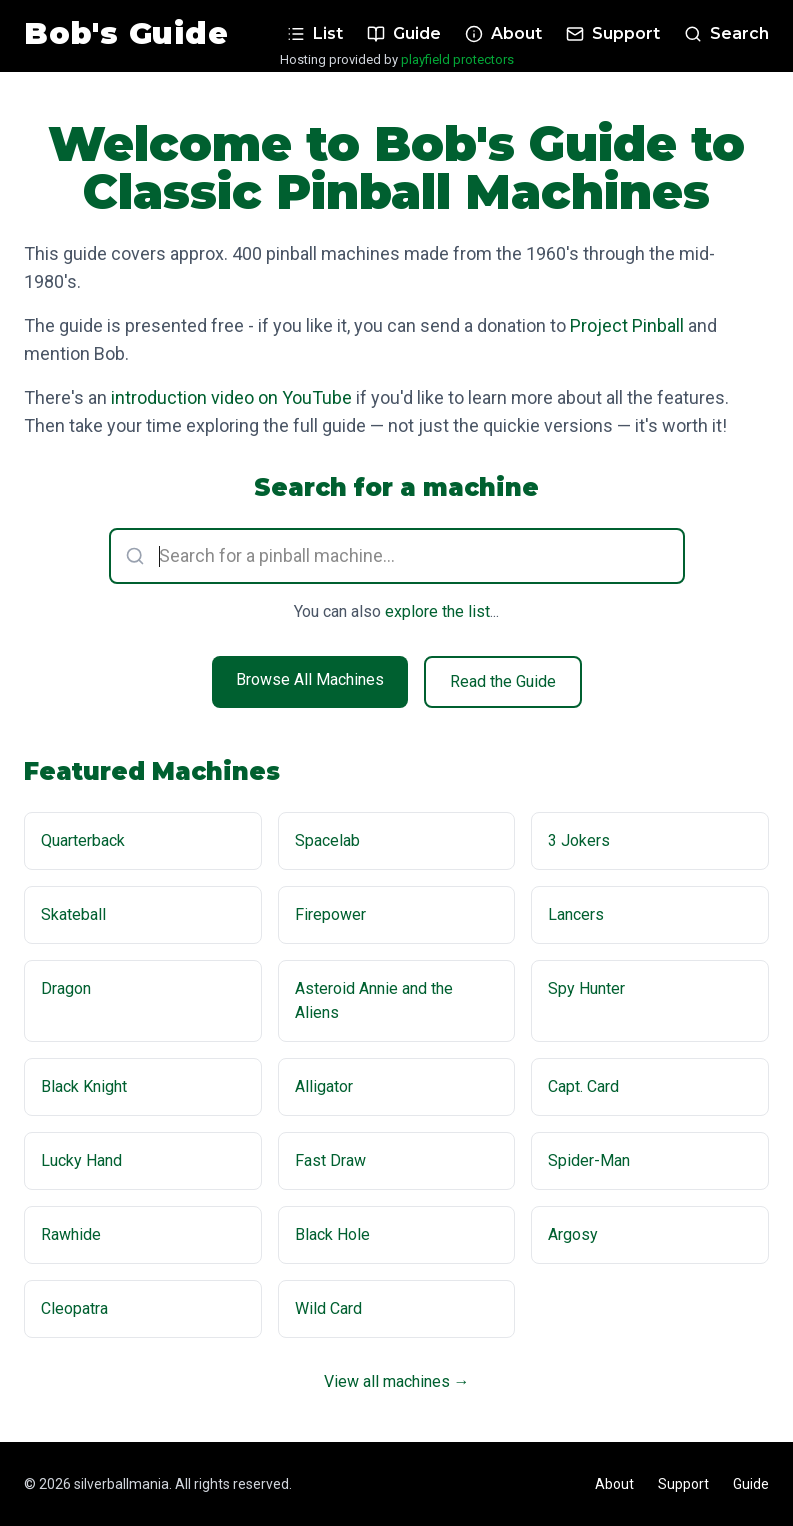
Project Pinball (627, 325)
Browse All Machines (310, 679)
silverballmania (121, 1484)
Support (683, 1484)
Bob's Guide (126, 34)
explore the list (437, 611)
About (614, 1484)
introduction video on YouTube (231, 397)
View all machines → (397, 1381)
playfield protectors (457, 59)
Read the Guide (503, 681)
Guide (751, 1484)
